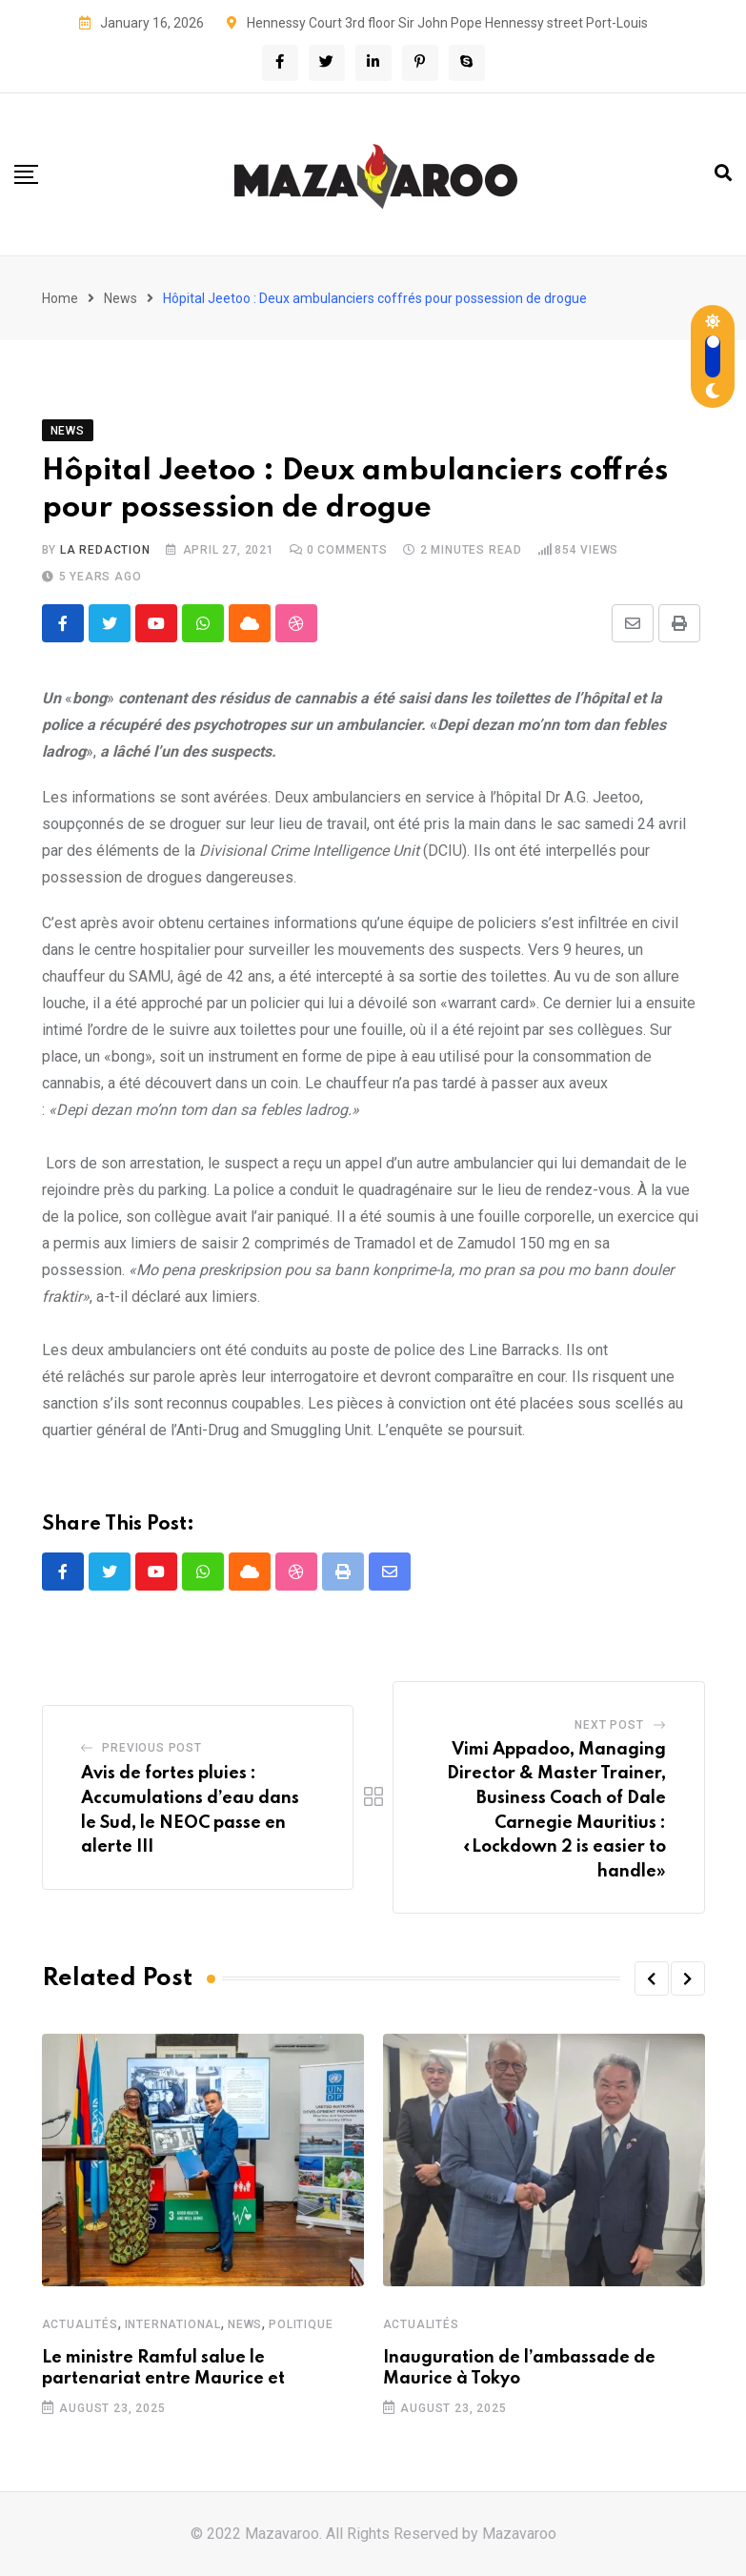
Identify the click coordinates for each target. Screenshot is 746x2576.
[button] (652, 1978)
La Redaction (105, 550)
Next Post (609, 1725)
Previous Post (151, 1748)
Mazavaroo (519, 2534)
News (120, 298)
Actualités (80, 2324)
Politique (301, 2324)
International (173, 2324)
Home (60, 298)
